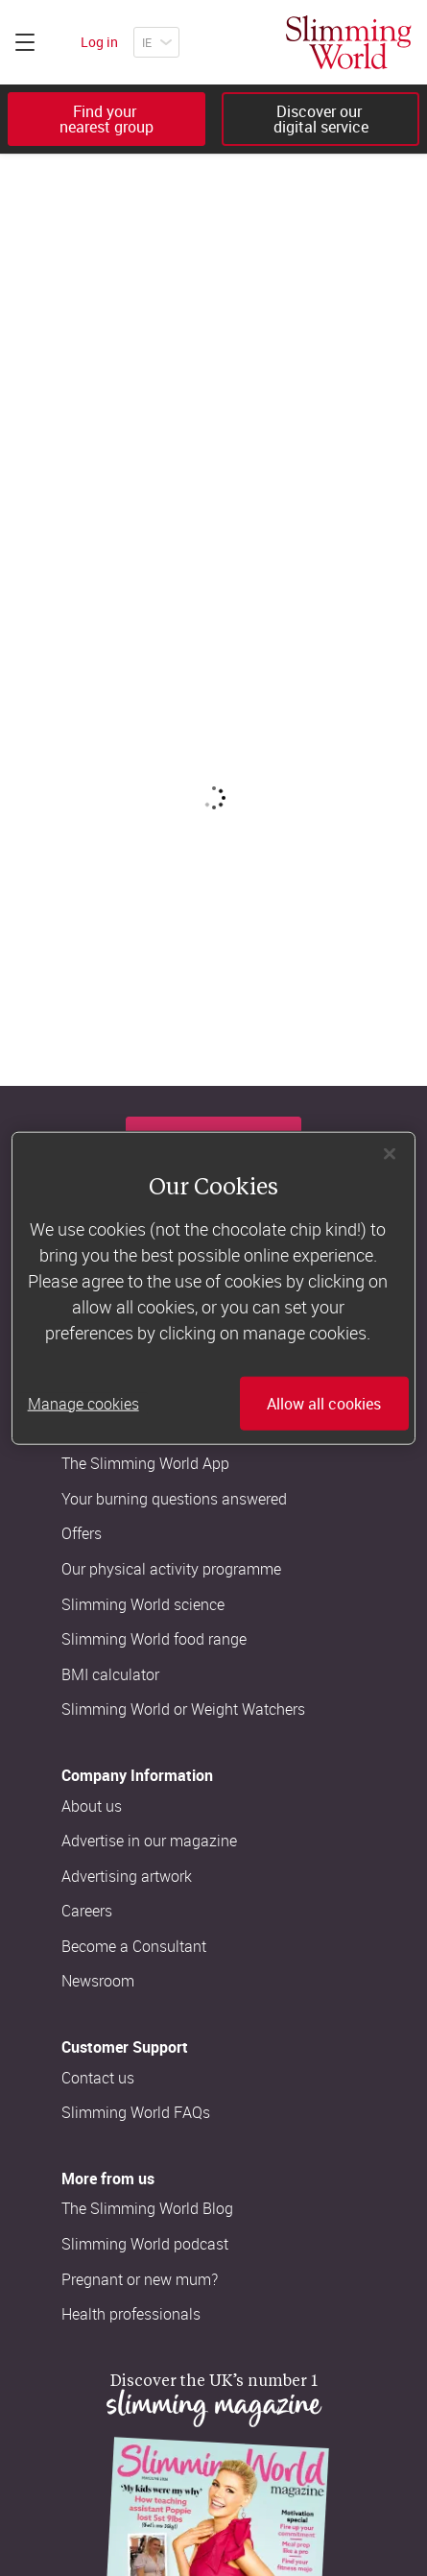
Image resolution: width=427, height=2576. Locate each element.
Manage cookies (83, 1403)
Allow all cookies (324, 1403)
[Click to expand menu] (25, 42)
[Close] (389, 1153)
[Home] (349, 42)
